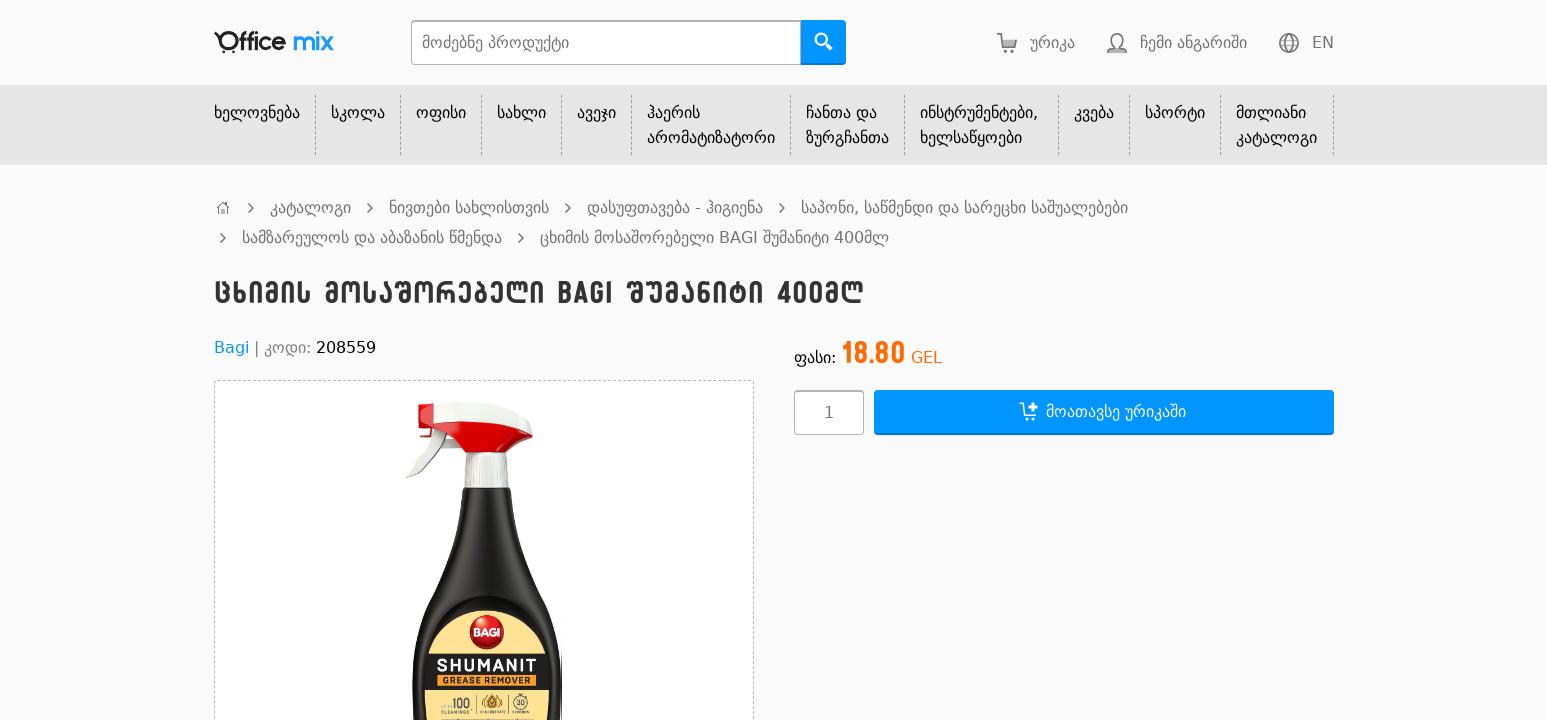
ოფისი (441, 112)
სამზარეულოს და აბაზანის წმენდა (372, 237)
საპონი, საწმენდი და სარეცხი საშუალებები (964, 207)
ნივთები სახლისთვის (469, 207)
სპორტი (1175, 112)
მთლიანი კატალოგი (1276, 125)
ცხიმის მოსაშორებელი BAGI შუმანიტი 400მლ (714, 237)
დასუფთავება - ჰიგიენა (675, 207)
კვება (1094, 112)
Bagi (231, 347)
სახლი (521, 112)
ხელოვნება (257, 112)
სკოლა (358, 112)
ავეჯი (596, 112)
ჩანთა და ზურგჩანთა (847, 125)
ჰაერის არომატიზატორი (711, 125)
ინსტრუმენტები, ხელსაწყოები (979, 125)
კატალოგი (310, 207)
